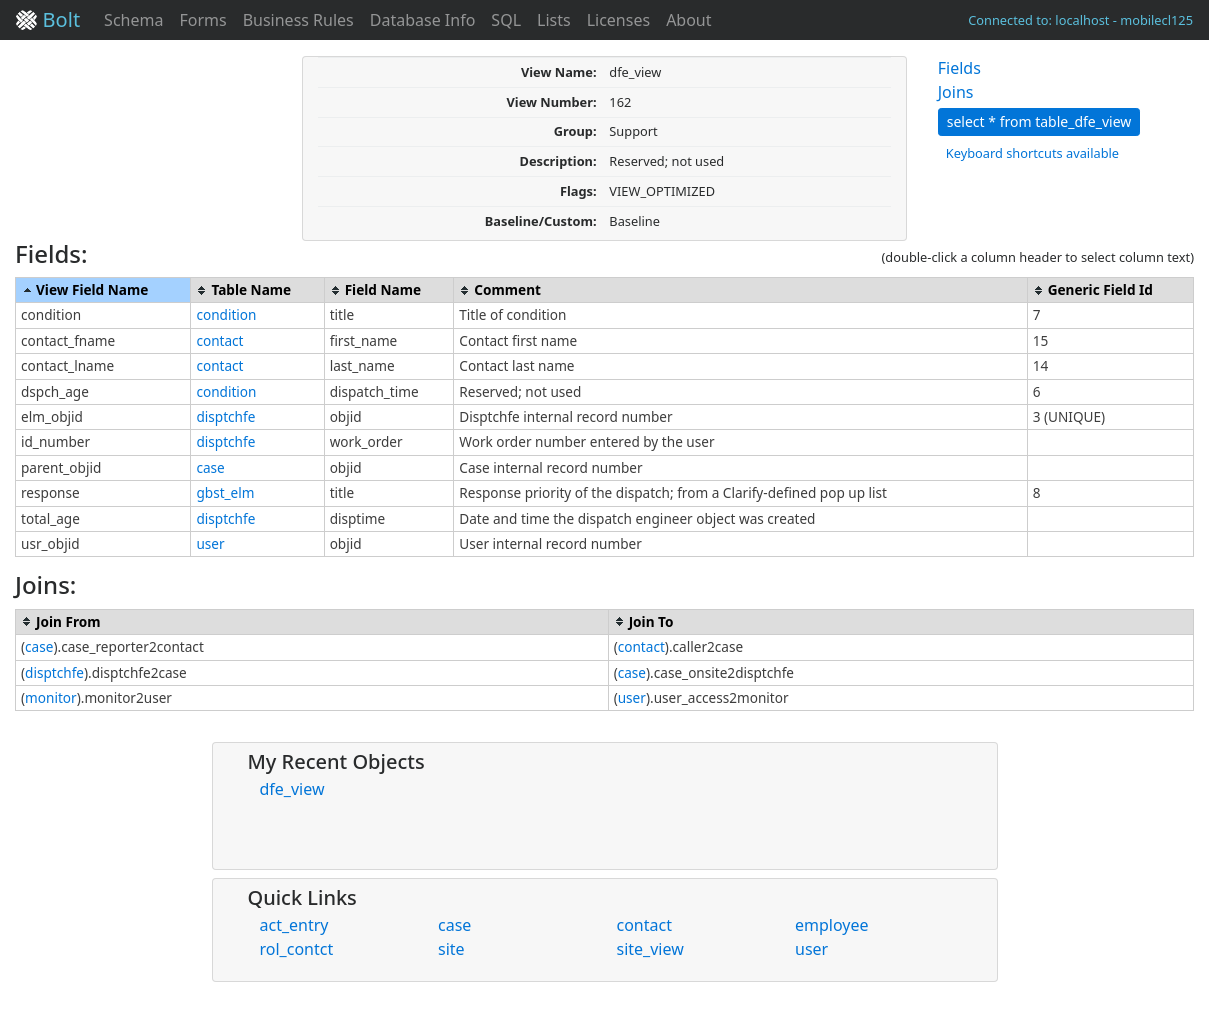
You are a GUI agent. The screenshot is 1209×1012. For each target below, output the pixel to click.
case (210, 467)
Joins (956, 92)
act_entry (294, 925)
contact (219, 340)
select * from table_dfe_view (1039, 121)
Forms (202, 20)
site (451, 949)
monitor (51, 697)
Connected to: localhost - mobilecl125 (1080, 20)
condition (226, 314)
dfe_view (292, 789)
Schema (133, 20)
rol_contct (297, 949)
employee (832, 925)
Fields (959, 68)
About (688, 20)
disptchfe (225, 416)
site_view (650, 949)
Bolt (48, 19)
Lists (554, 20)
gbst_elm (225, 492)
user (210, 543)
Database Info (423, 20)
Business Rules (298, 20)
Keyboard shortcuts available (1032, 153)
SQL (506, 20)
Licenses (618, 20)
